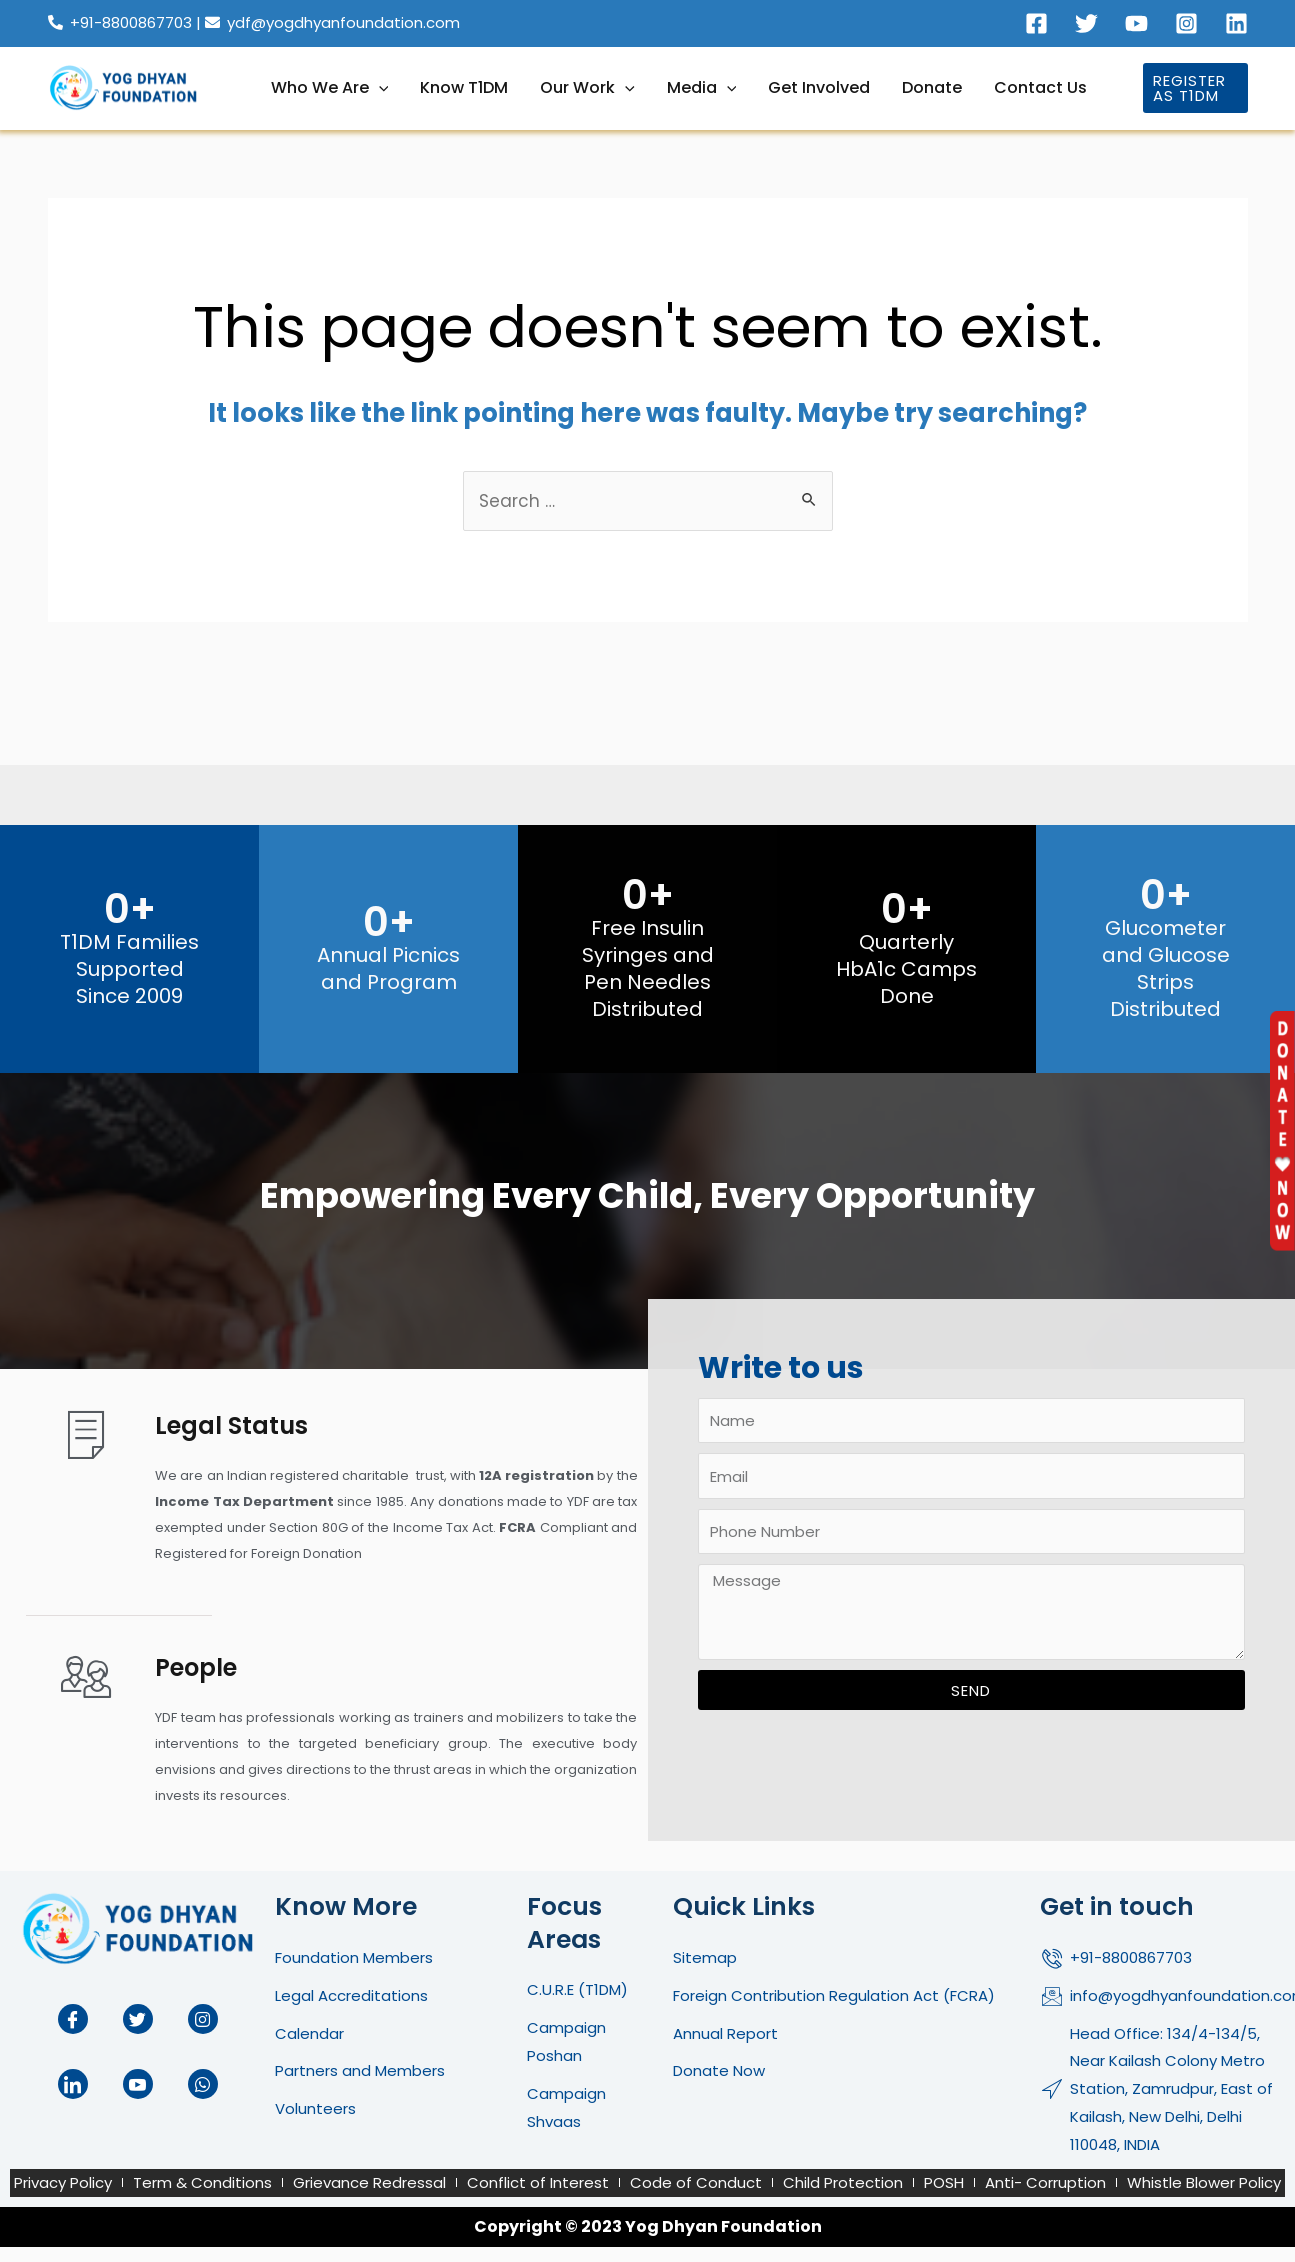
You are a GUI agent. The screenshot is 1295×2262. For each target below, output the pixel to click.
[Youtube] (1136, 23)
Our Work (587, 88)
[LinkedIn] (73, 2084)
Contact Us (1040, 87)
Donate (932, 87)
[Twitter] (1086, 23)
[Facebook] (1036, 23)
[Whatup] (203, 2084)
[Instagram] (1186, 23)
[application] (379, 88)
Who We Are (330, 88)
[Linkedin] (1236, 23)
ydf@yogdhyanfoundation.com (343, 22)
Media (702, 88)
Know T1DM (464, 87)
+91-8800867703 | (145, 22)
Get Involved (819, 87)
